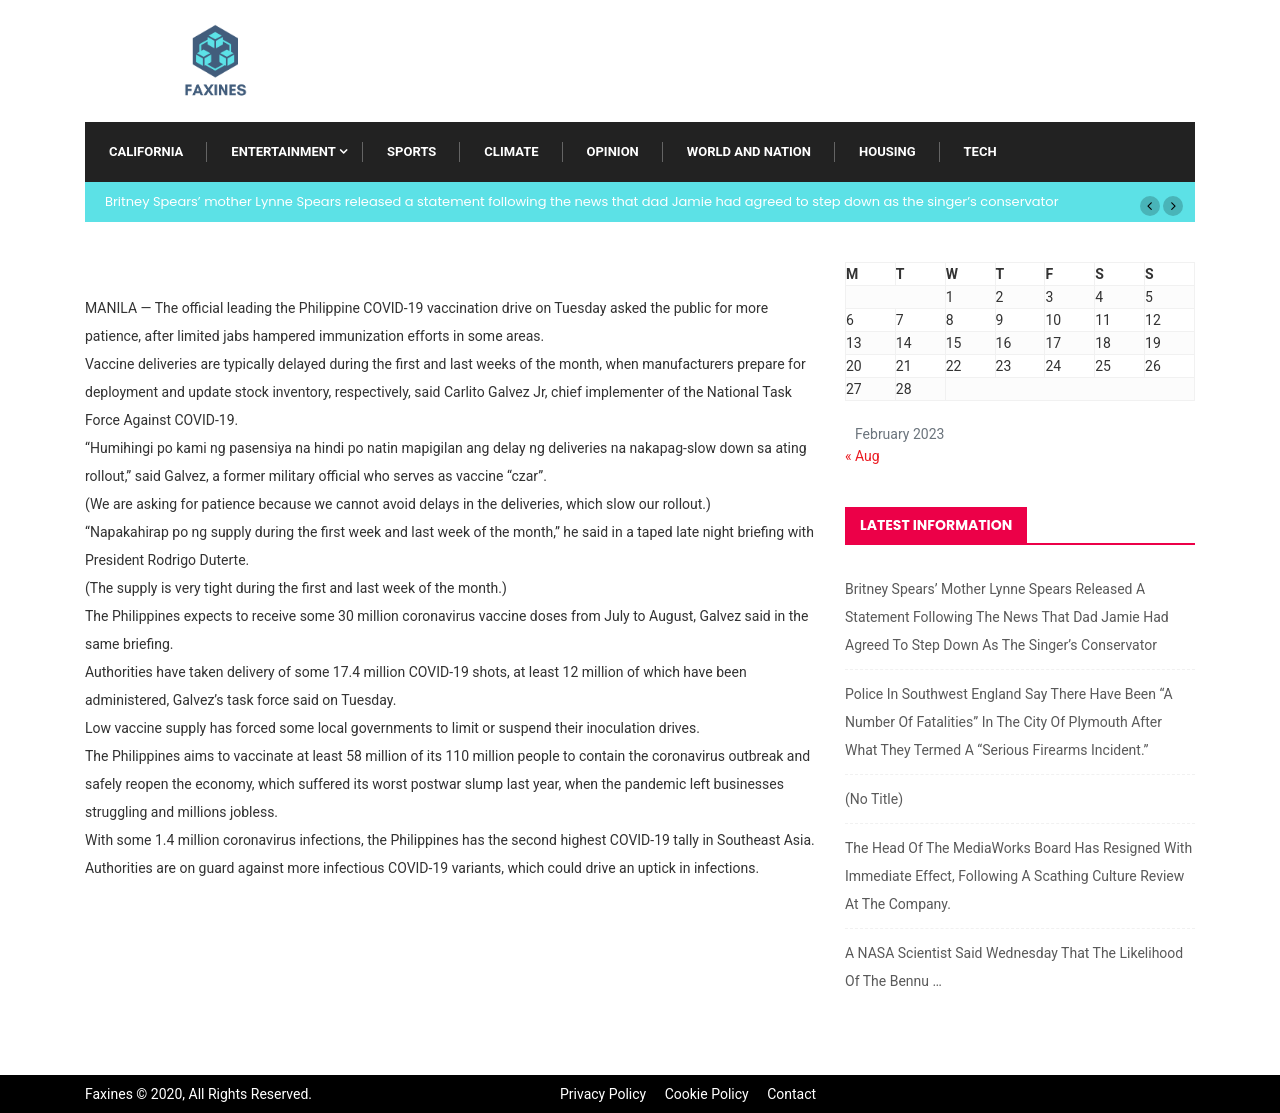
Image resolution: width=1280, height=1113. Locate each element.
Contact (791, 1094)
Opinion (613, 151)
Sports (411, 151)
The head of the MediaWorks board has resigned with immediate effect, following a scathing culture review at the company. (1018, 876)
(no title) (874, 799)
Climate (511, 151)
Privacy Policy (603, 1094)
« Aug (862, 456)
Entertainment (283, 151)
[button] (1150, 206)
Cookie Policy (707, 1094)
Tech (980, 151)
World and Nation (749, 151)
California (146, 151)
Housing (887, 151)
